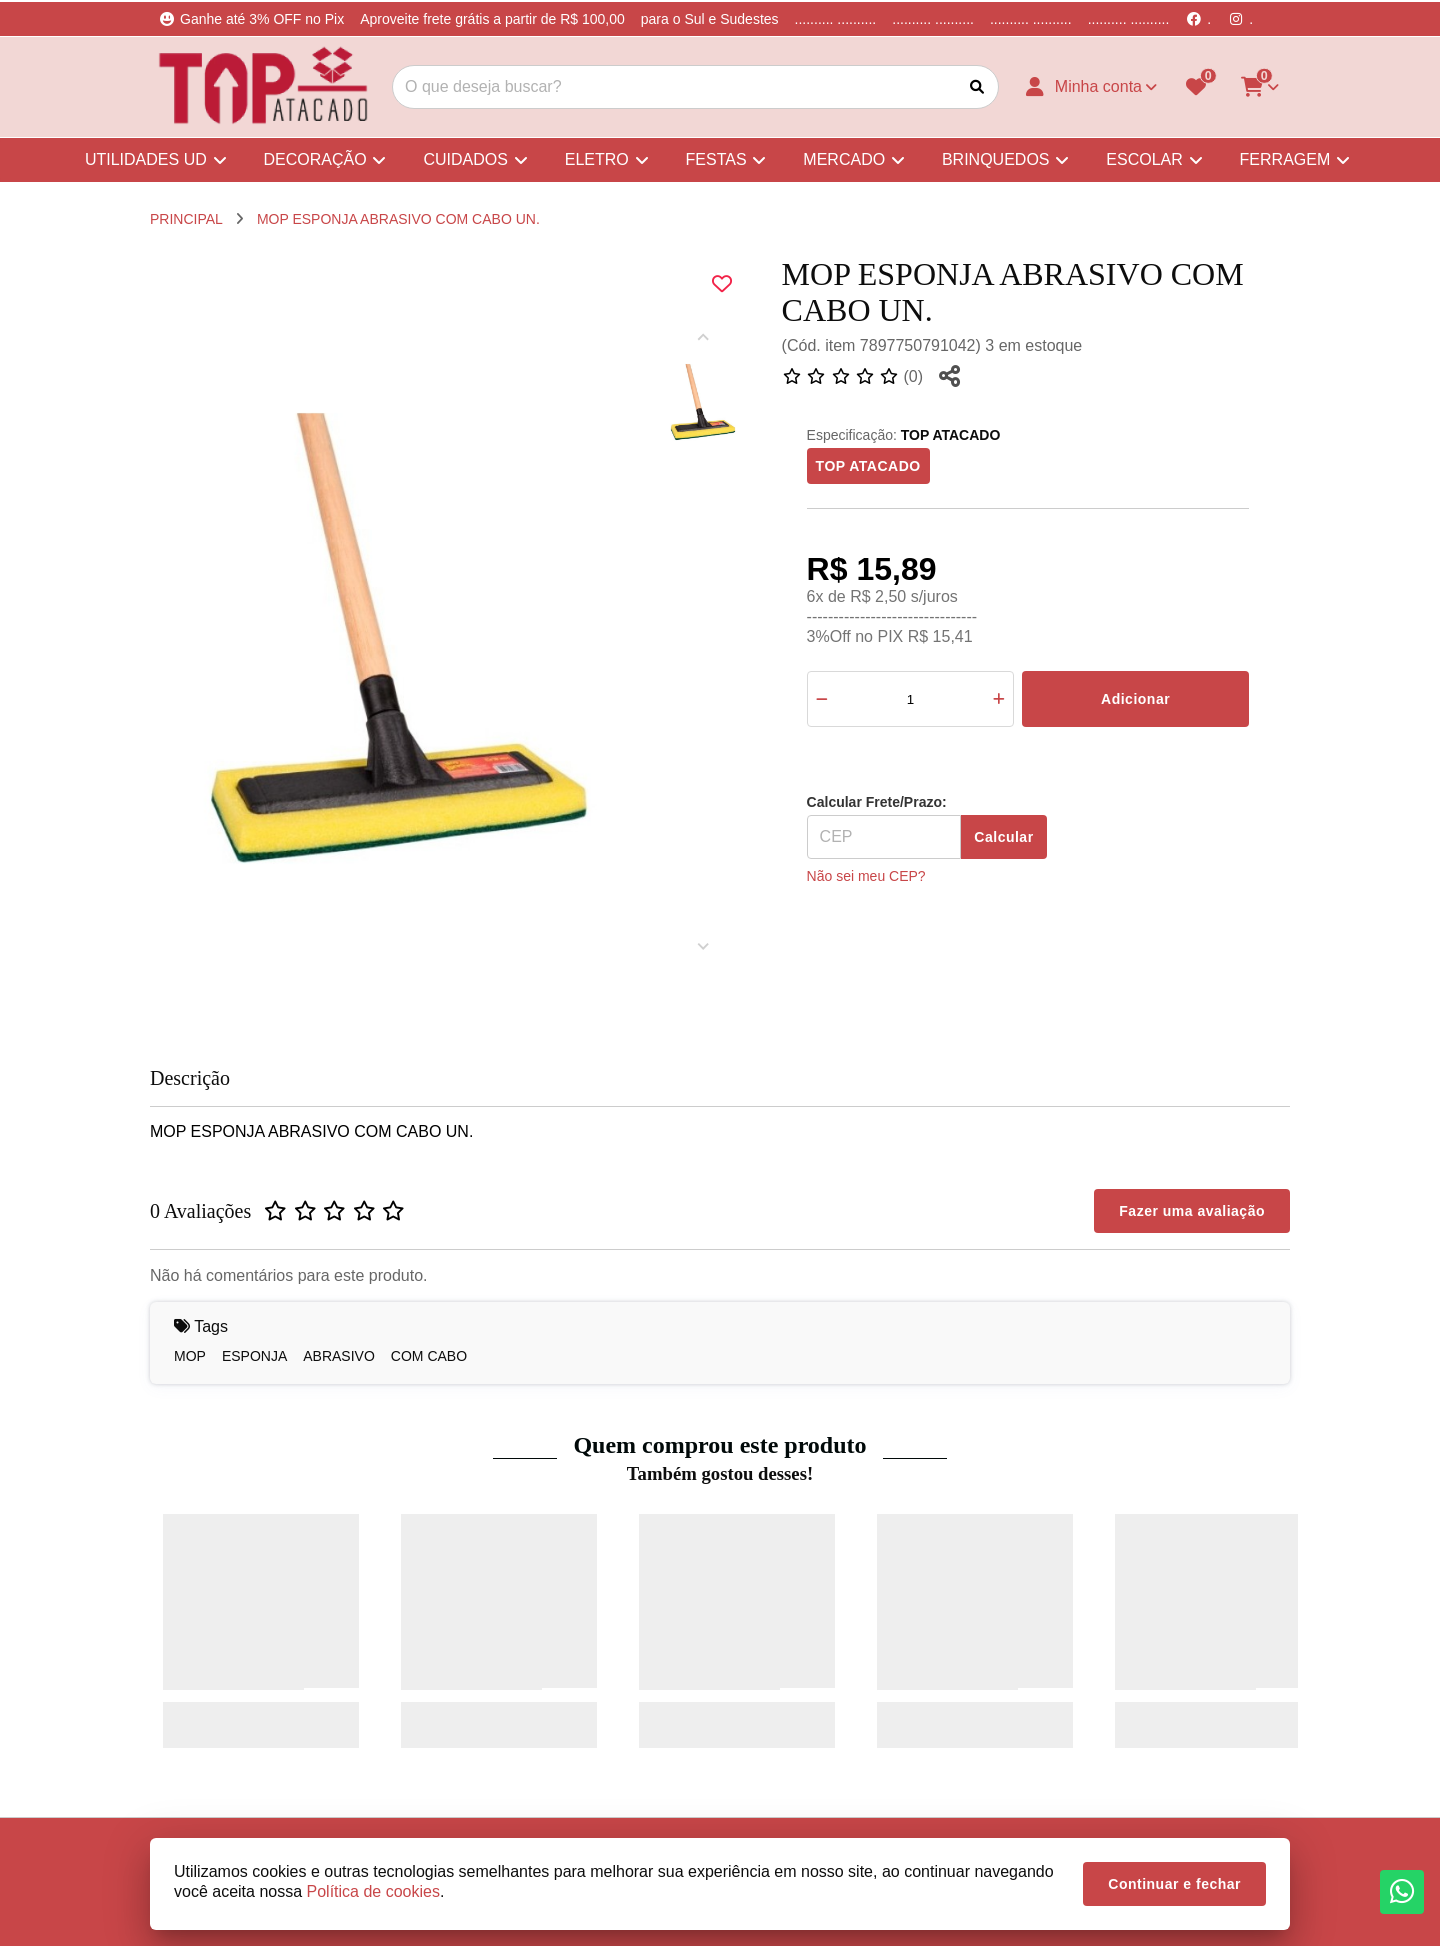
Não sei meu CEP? (866, 876)
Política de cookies (373, 1891)
